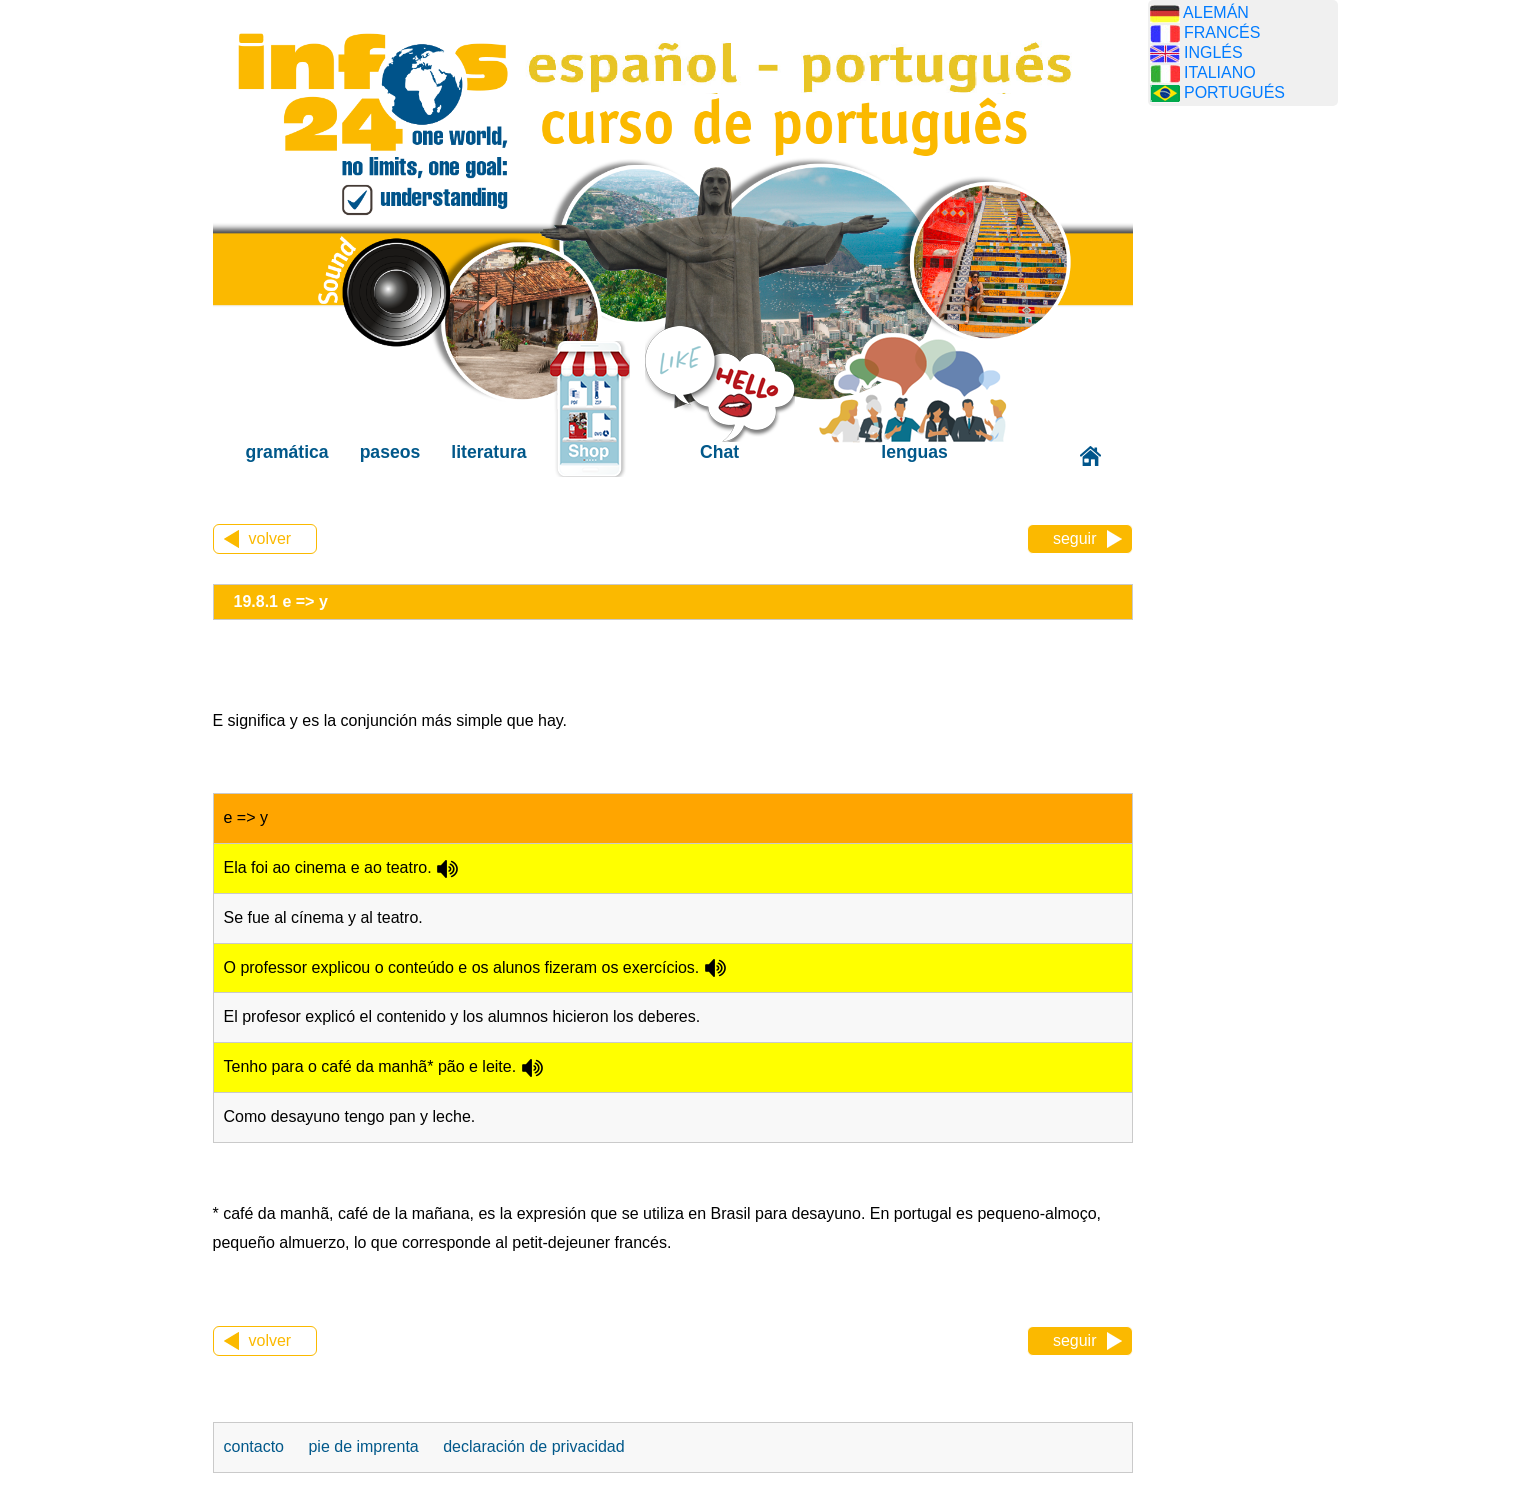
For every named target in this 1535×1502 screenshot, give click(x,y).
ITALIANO (1220, 72)
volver (270, 538)
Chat (719, 452)
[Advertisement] (1243, 435)
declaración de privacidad (533, 1446)
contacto (254, 1446)
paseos (390, 452)
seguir (1075, 538)
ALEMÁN (1216, 12)
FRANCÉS (1222, 32)
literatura (488, 452)
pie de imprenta (363, 1446)
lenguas (914, 452)
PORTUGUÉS (1234, 92)
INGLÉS (1213, 52)
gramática (287, 452)
